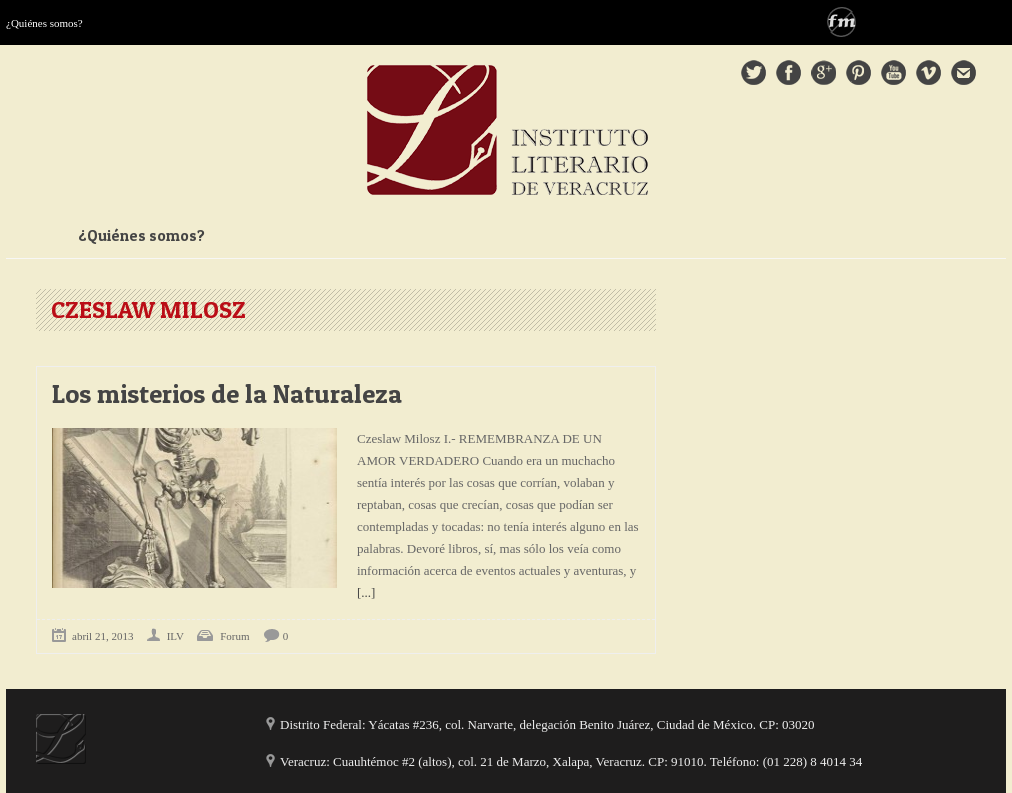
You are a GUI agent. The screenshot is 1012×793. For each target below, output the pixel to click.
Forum (234, 636)
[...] (366, 592)
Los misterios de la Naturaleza (227, 393)
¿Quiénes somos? (44, 23)
